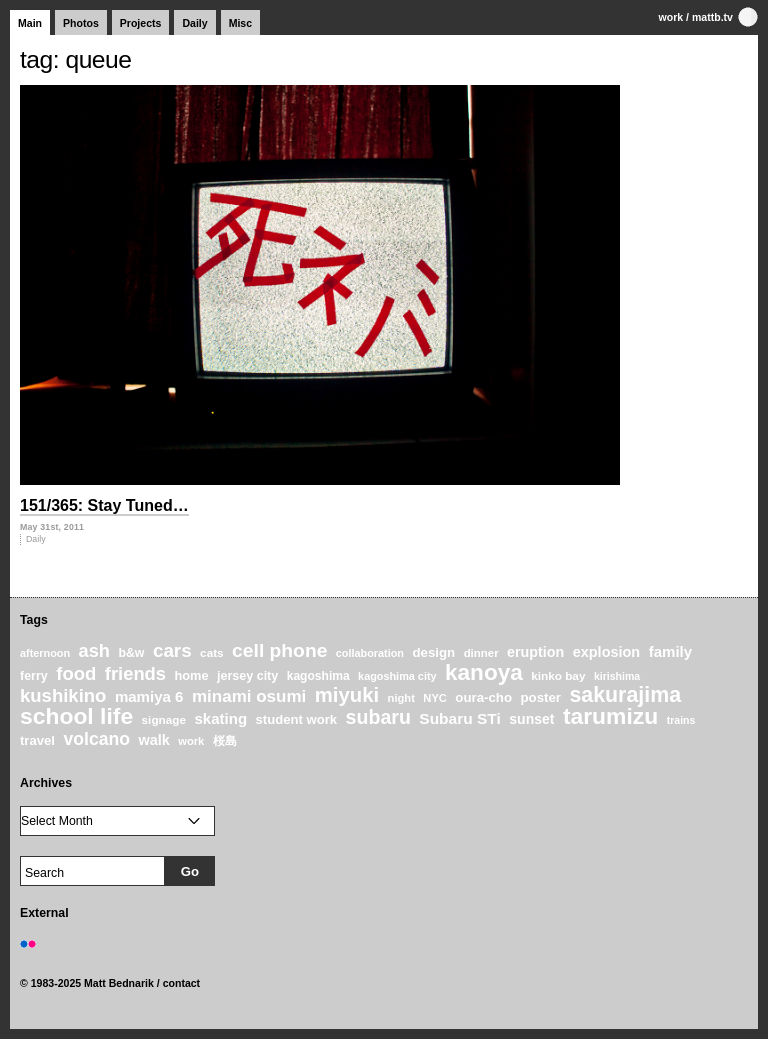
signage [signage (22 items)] (164, 719)
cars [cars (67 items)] (172, 650)
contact (182, 983)
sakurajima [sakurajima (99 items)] (625, 695)
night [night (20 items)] (401, 698)
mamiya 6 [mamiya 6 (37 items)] (149, 696)
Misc (240, 23)
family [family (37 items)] (671, 651)
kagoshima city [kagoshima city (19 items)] (397, 676)
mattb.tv (712, 17)
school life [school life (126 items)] (76, 716)
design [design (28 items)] (433, 652)
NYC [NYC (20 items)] (435, 698)
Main (30, 23)
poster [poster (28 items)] (540, 697)
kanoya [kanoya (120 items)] (484, 672)
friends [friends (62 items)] (135, 673)
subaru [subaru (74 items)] (378, 717)
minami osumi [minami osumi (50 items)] (249, 696)
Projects (141, 23)
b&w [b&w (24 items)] (131, 653)
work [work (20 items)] (191, 741)
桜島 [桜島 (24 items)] (225, 741)
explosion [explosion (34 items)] (606, 652)
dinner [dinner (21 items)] (481, 653)
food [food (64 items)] (76, 673)
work (671, 17)
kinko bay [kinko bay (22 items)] (558, 675)
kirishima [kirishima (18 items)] (617, 676)
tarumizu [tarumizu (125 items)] (610, 716)
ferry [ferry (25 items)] (34, 676)
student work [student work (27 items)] (297, 719)
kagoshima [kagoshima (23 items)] (318, 676)
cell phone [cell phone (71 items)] (279, 650)
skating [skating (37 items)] (220, 718)
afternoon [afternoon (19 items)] (45, 653)
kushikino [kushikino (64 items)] (63, 695)
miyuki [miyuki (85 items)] (347, 695)
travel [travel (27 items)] (37, 740)
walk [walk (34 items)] (153, 740)
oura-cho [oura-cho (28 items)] (483, 697)
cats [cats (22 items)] (212, 652)
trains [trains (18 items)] (681, 720)
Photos (81, 23)
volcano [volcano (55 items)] (96, 739)
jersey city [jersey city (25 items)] (247, 676)
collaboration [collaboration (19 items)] (370, 653)
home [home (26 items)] (191, 675)
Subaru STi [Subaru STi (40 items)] (460, 718)
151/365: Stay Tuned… (104, 505)
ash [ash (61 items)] (94, 651)
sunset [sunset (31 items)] (531, 719)
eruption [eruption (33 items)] (535, 652)
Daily (194, 23)
